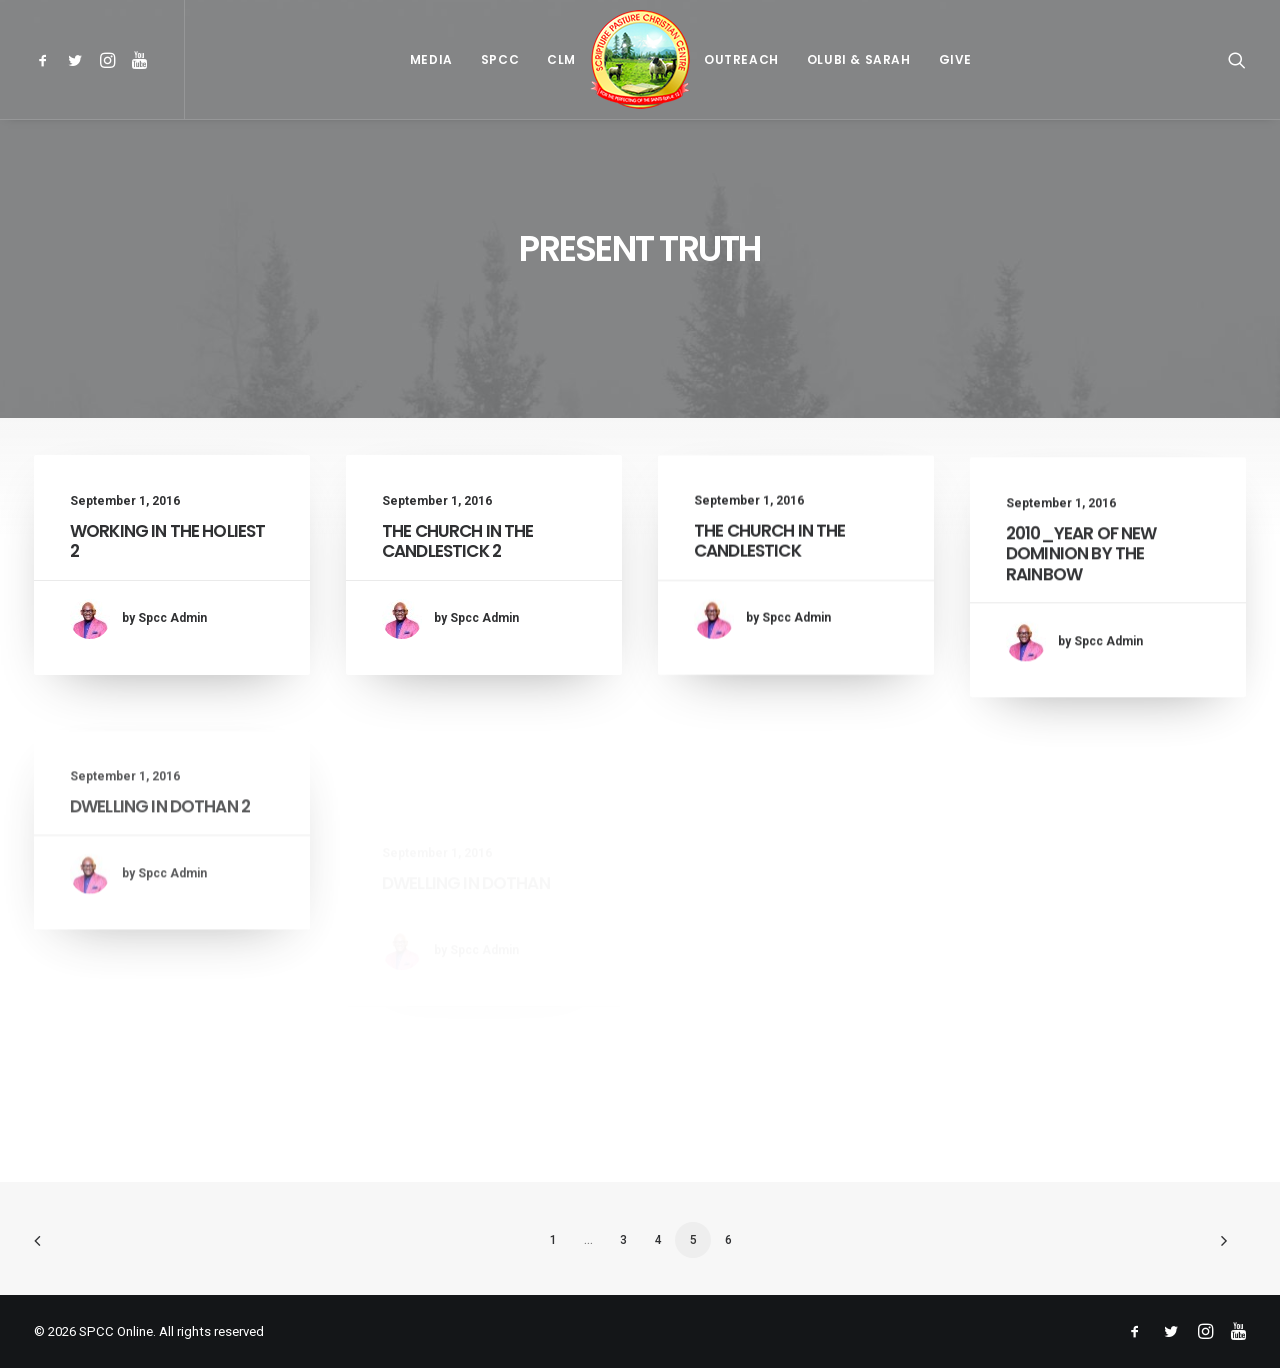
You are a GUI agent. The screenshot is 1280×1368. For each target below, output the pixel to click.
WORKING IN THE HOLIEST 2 (167, 541)
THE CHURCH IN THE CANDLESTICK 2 (458, 541)
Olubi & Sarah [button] (859, 59)
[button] (46, 59)
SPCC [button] (500, 59)
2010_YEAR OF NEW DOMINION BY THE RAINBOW (1081, 589)
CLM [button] (561, 59)
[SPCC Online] (640, 59)
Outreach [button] (741, 59)
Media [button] (431, 59)
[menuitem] (46, 59)
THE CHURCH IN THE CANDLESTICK (770, 556)
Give (955, 59)
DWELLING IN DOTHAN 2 (160, 883)
